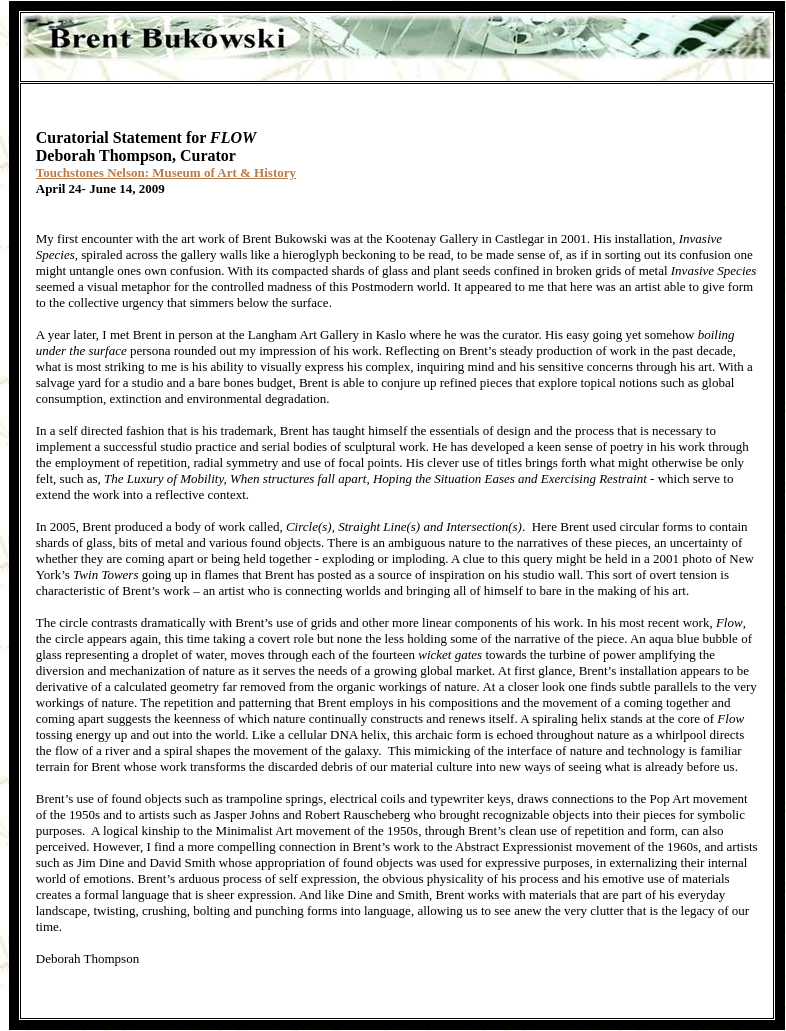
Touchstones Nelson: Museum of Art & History (166, 172)
